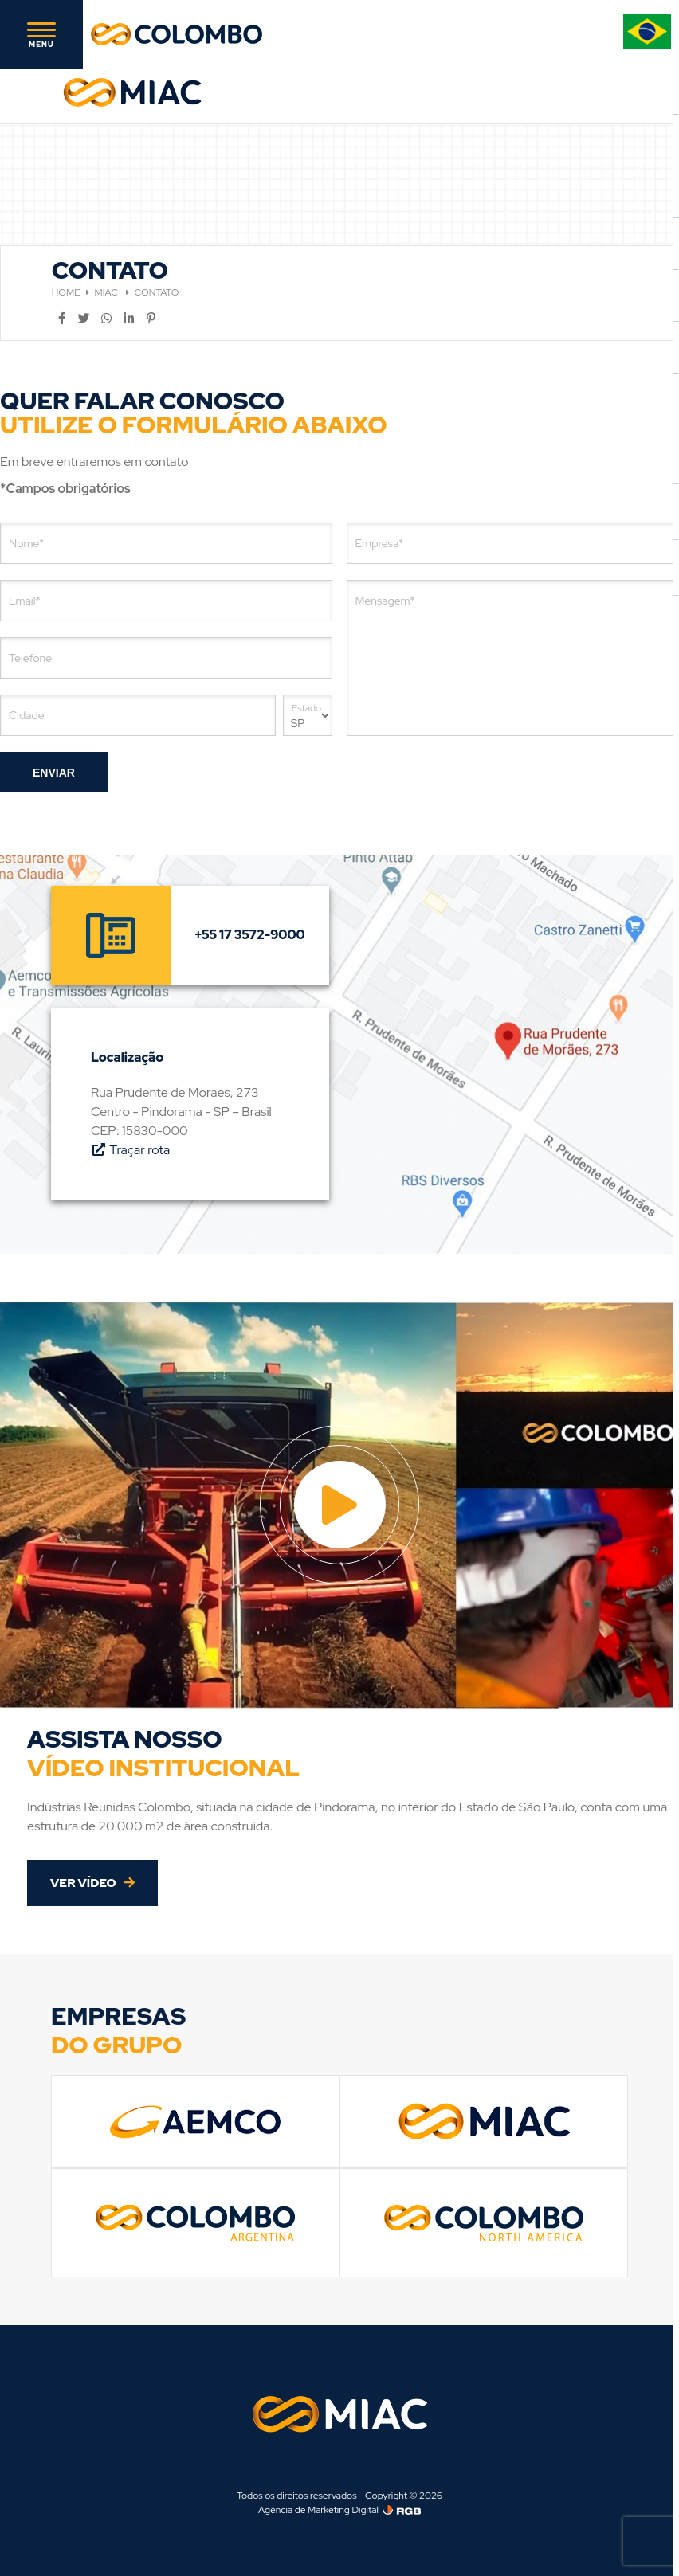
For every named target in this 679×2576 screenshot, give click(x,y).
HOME (66, 292)
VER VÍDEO (92, 1883)
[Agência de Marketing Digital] (402, 2510)
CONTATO (157, 292)
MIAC (107, 292)
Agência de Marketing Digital (318, 2510)
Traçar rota (130, 1149)
